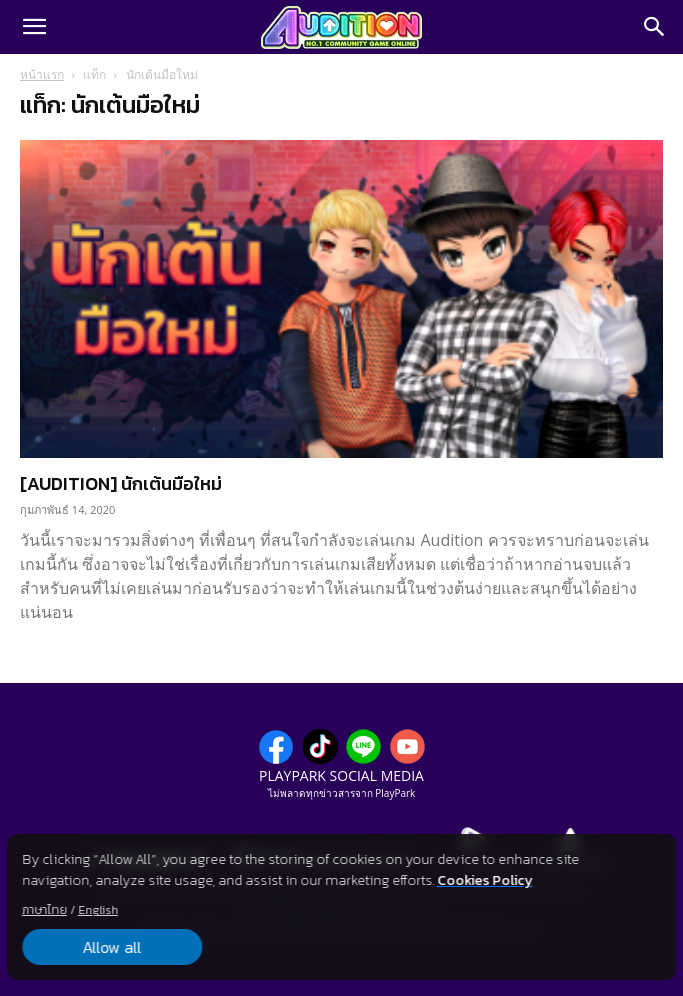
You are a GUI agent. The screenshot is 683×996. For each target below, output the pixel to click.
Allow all (111, 947)
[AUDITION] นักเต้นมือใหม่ (121, 483)
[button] (34, 27)
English (98, 910)
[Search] (655, 27)
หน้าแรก (42, 74)
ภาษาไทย (44, 910)
